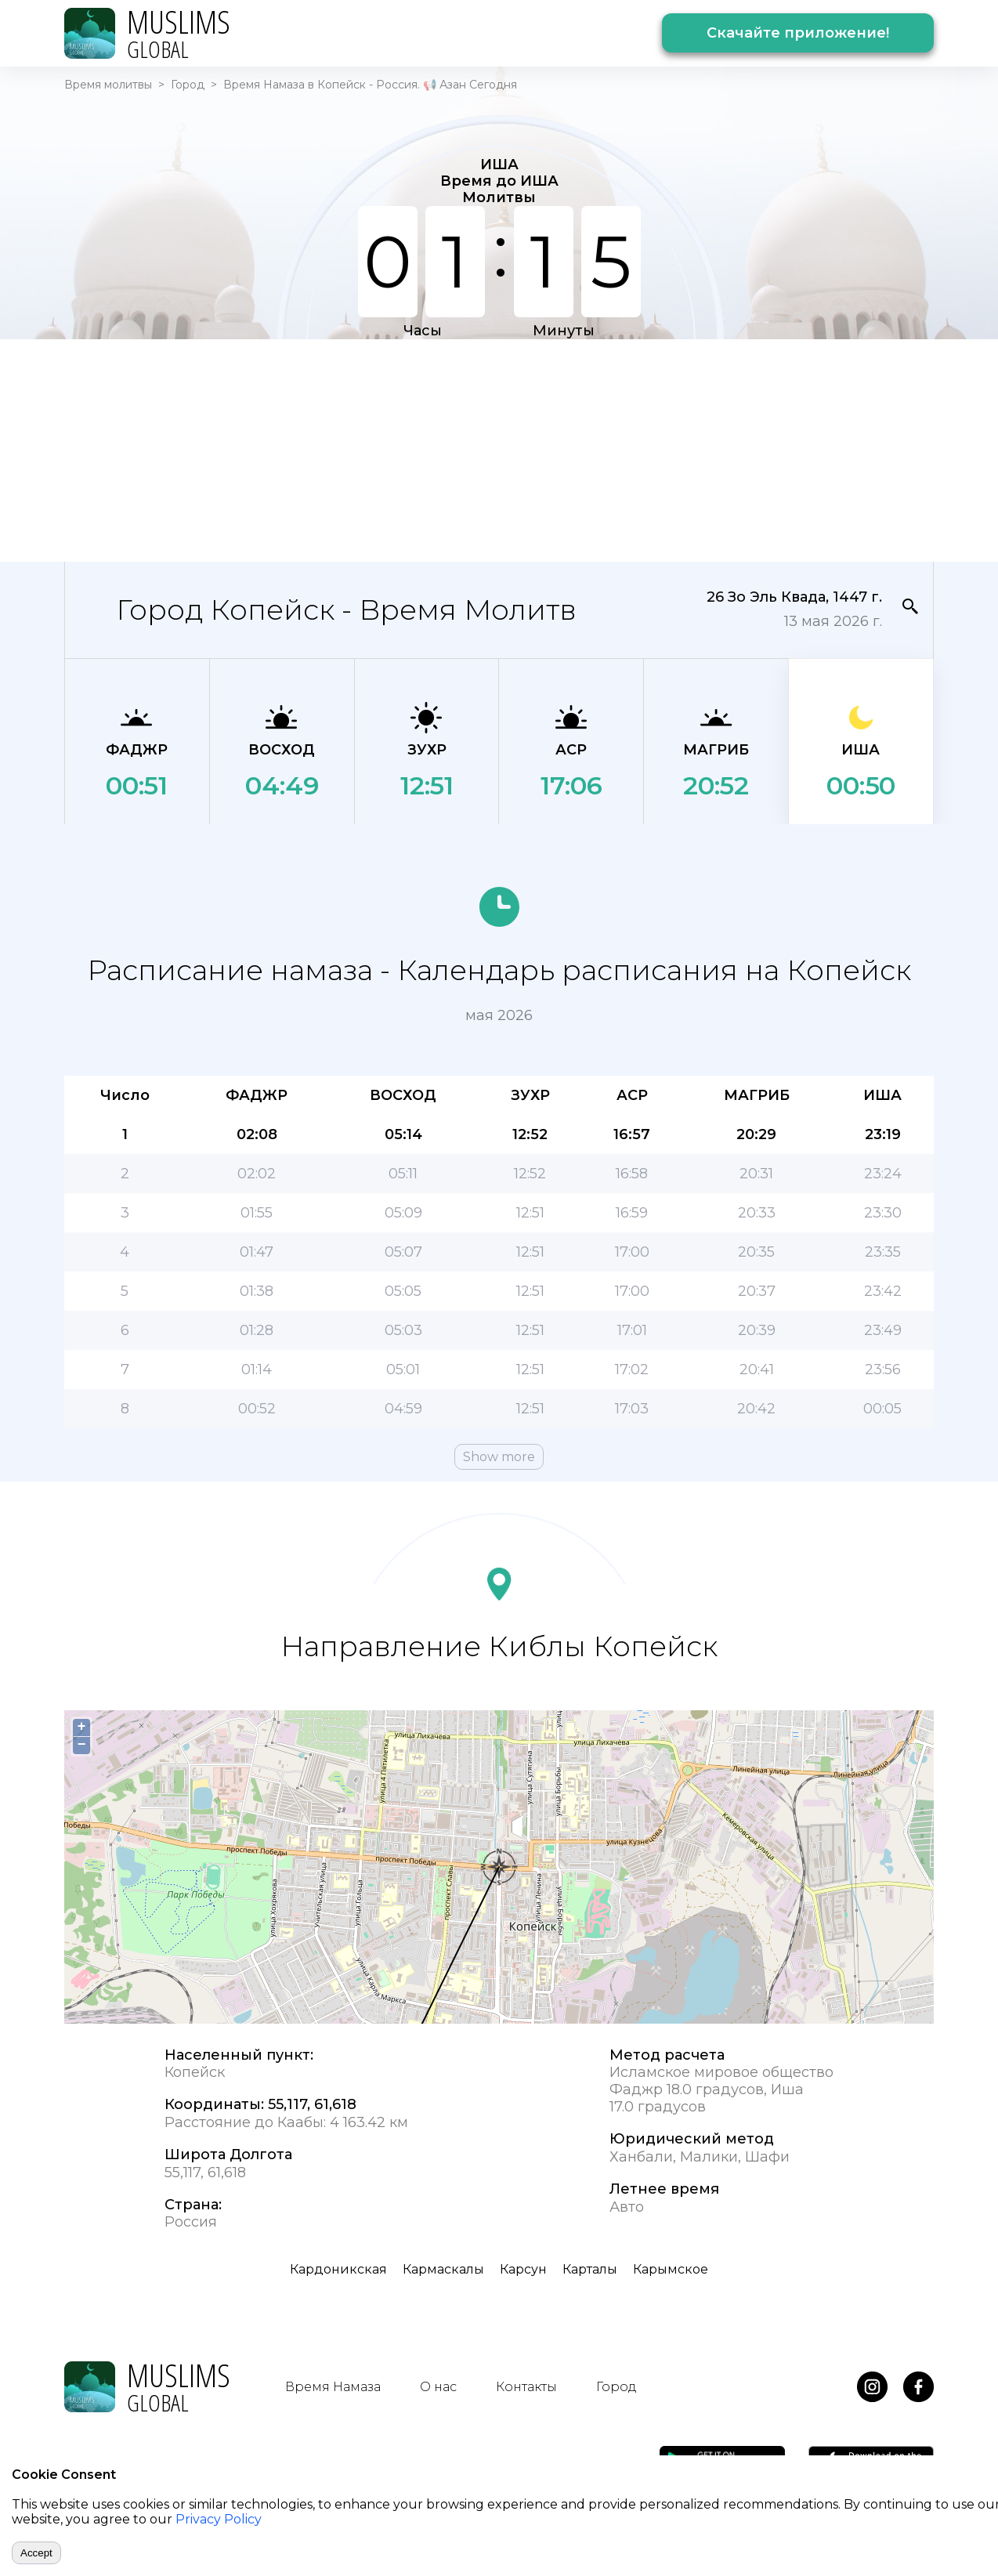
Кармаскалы (443, 2269)
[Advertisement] (499, 449)
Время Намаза (333, 2386)
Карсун (523, 2269)
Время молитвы (108, 85)
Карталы (589, 2269)
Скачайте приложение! (798, 33)
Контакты (526, 2386)
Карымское (670, 2269)
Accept (36, 2553)
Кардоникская (338, 2269)
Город (187, 85)
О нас (438, 2386)
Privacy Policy (218, 2519)
